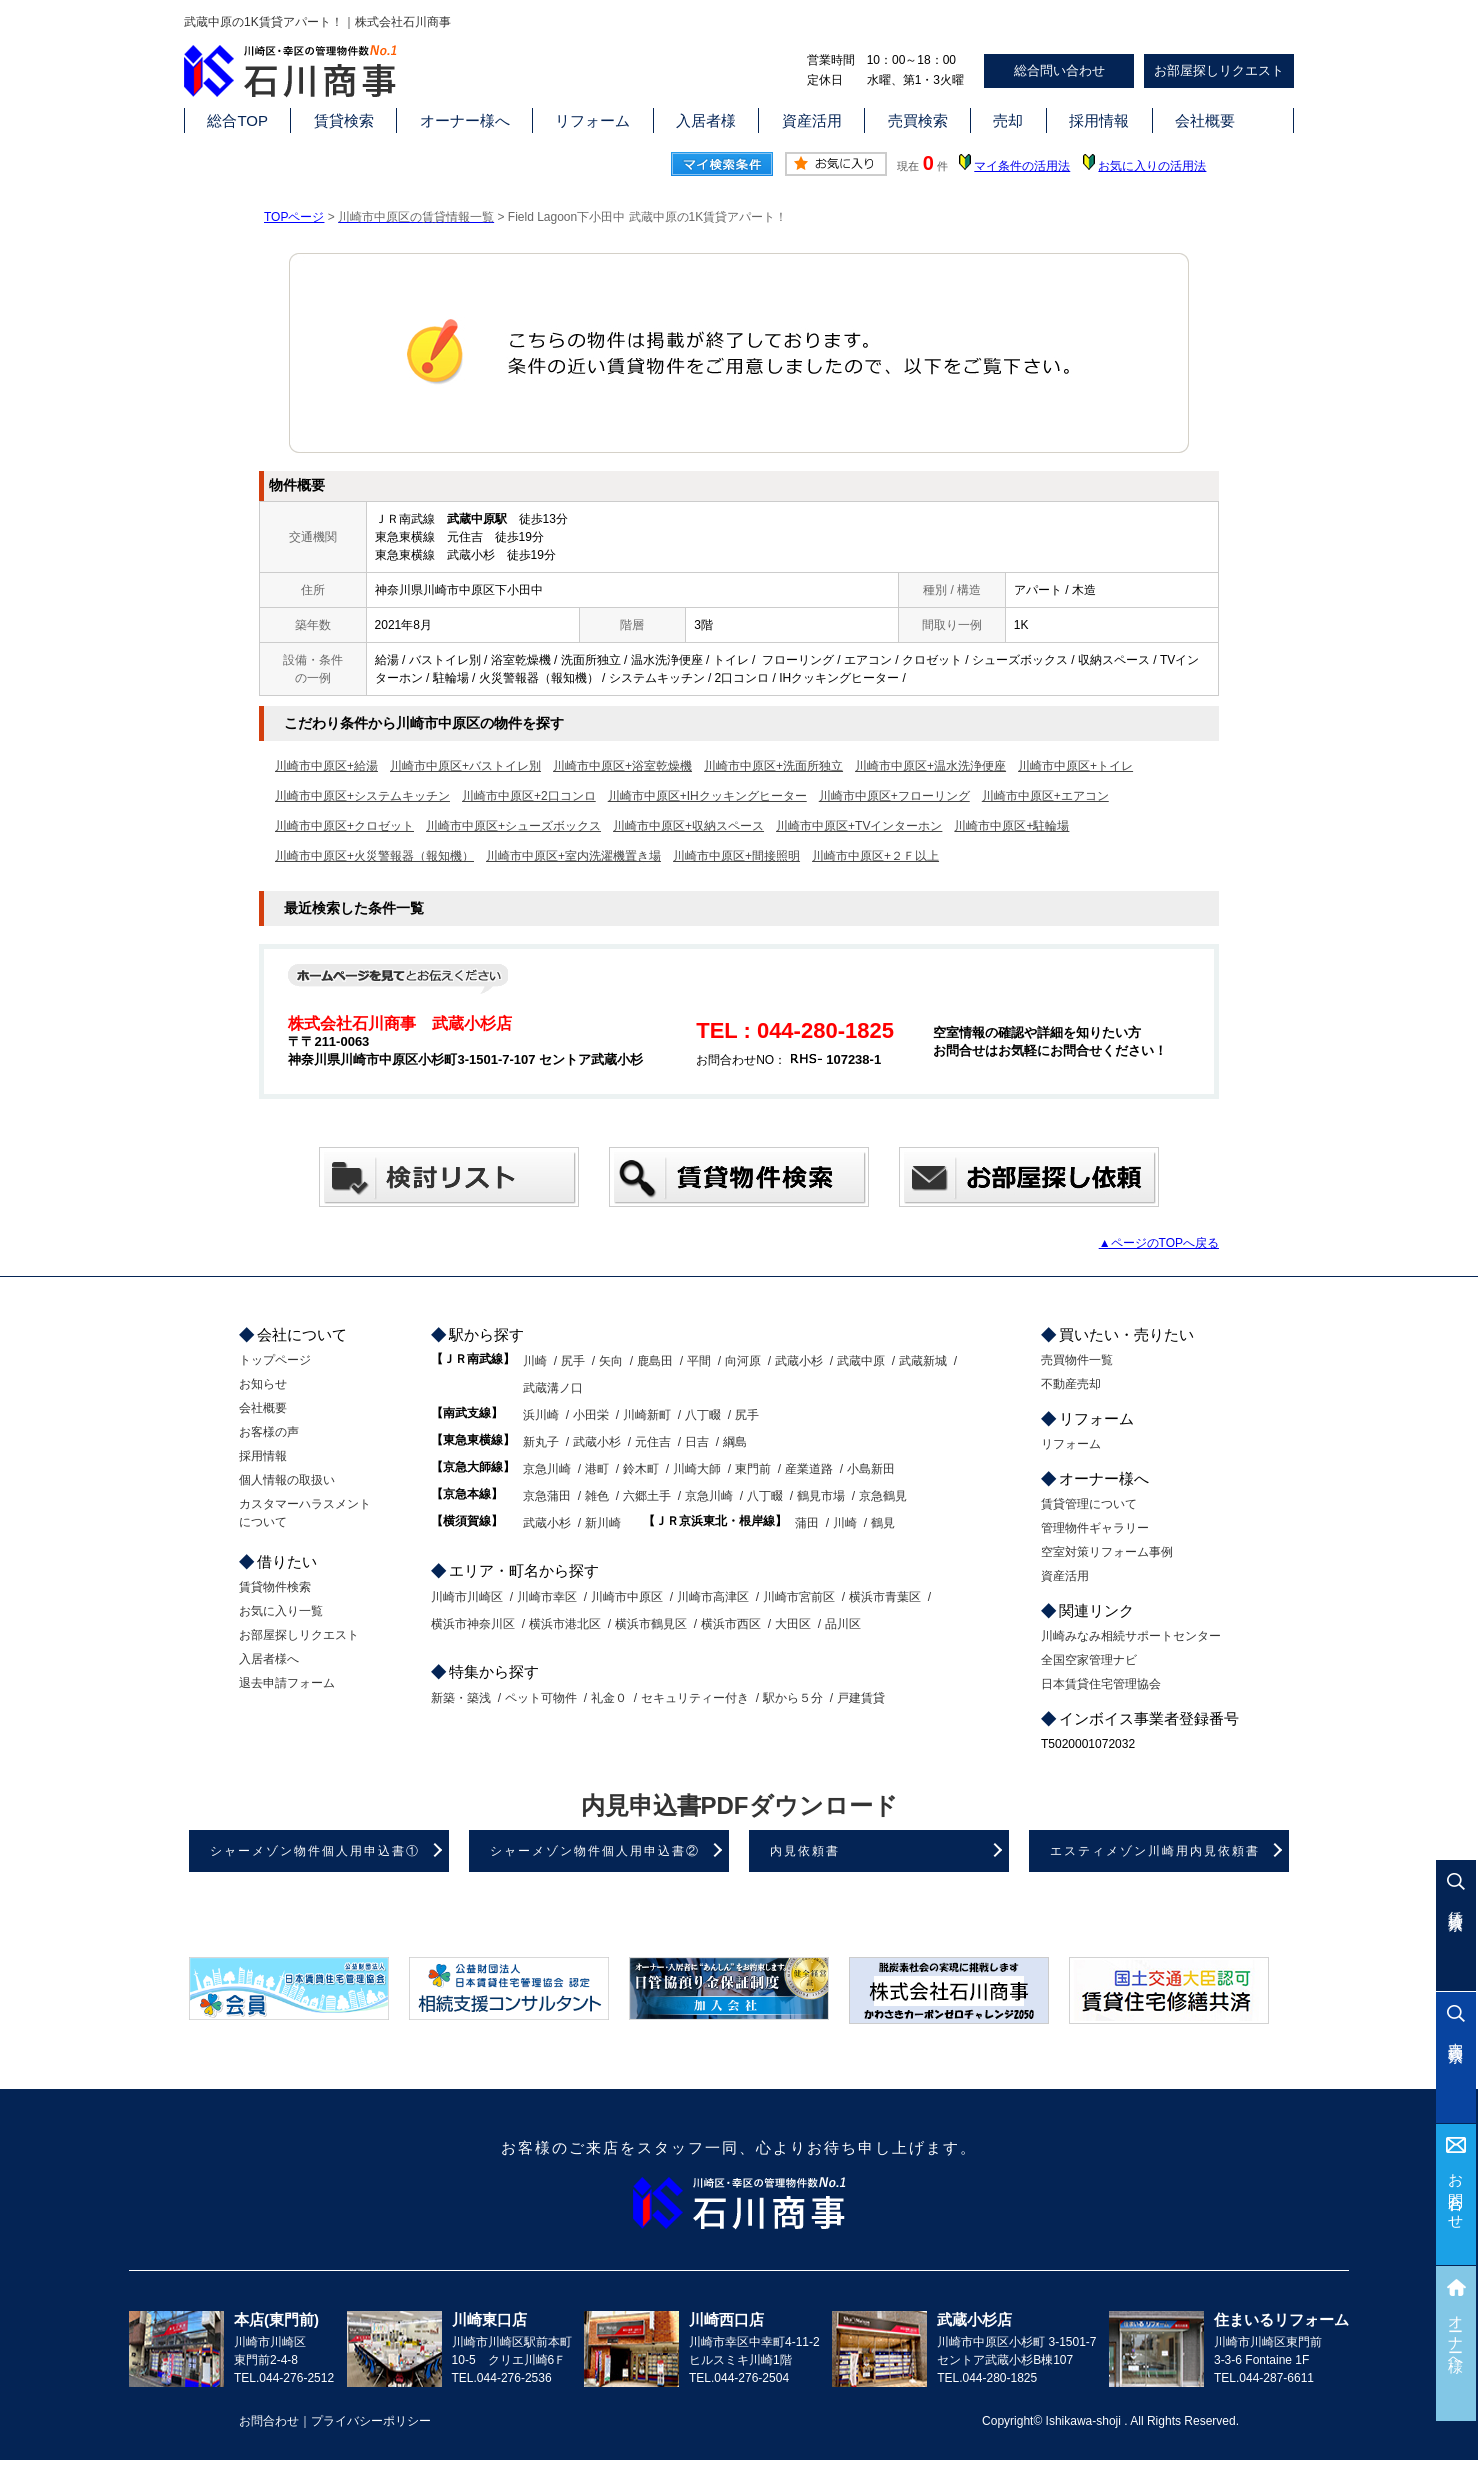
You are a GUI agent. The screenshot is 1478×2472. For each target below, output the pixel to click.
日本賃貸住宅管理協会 (1101, 1684)
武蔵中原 (861, 1361)
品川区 (843, 1624)
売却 (1008, 120)
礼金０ (609, 1698)
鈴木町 (641, 1469)
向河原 (743, 1361)
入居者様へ (269, 1659)
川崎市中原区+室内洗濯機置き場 (573, 856)
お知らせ (263, 1384)
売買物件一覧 (1077, 1360)
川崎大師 (697, 1469)
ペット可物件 (541, 1698)
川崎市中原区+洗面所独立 (773, 766)
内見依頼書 (805, 1851)
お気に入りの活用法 (1152, 166)
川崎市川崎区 (467, 1597)
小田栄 (591, 1415)
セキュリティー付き (695, 1698)
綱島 (735, 1442)
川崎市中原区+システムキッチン (362, 796)
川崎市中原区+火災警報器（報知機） (374, 856)
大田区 (793, 1624)
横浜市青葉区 (885, 1597)
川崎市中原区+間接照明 (736, 856)
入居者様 (706, 120)
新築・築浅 (461, 1698)
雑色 (597, 1496)
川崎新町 (647, 1415)
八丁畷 (703, 1415)
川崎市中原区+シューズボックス (513, 826)
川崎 (535, 1361)
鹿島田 (655, 1361)
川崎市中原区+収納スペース (688, 826)
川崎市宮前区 (799, 1597)
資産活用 (812, 120)
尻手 (573, 1361)
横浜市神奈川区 (473, 1624)
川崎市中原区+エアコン (1045, 796)
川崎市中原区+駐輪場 (1011, 826)
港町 (597, 1469)
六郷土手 (647, 1496)
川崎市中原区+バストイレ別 (465, 766)
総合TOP (237, 120)
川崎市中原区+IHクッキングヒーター (707, 796)
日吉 (697, 1442)
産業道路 (809, 1469)
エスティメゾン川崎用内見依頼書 (1155, 1851)
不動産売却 (1071, 1384)
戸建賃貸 (861, 1698)
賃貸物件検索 (275, 1587)
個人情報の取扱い (287, 1480)
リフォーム (592, 120)
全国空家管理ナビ (1089, 1660)
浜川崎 (541, 1415)
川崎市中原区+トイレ (1075, 766)
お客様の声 (269, 1432)
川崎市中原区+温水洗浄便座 (930, 766)
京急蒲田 (547, 1496)
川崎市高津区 (713, 1597)
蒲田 (807, 1523)
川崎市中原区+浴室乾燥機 (622, 766)
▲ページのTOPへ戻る (1159, 1243)
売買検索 (918, 120)
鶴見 (883, 1523)
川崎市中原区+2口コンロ (529, 796)
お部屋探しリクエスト (1219, 70)
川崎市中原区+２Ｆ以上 (875, 856)
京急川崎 (547, 1469)
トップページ (275, 1360)
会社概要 (1205, 120)
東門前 (753, 1469)
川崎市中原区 (627, 1597)
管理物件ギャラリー (1095, 1528)
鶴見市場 (821, 1496)
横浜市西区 (731, 1624)
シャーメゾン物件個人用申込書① (315, 1851)
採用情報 (1099, 120)
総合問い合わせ (1059, 70)
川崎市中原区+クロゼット (344, 826)
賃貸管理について (1089, 1504)
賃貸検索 (344, 120)
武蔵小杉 (799, 1361)
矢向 (611, 1361)
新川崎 (603, 1523)
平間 (699, 1361)
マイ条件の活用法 (1022, 166)
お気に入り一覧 (281, 1611)
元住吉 (653, 1442)
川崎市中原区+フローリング (894, 796)
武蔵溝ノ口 (553, 1388)
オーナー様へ (465, 120)
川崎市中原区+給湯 (326, 766)
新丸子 (541, 1442)
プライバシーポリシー (371, 2421)
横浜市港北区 (565, 1624)
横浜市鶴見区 (651, 1624)
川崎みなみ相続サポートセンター (1131, 1636)
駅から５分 (793, 1698)
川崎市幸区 (547, 1597)
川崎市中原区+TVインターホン (859, 826)
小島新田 (871, 1469)
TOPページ (294, 217)
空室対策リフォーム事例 (1107, 1552)
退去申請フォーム (287, 1683)
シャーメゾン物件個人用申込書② (595, 1851)
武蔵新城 (923, 1361)
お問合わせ (1456, 2193)
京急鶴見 (883, 1496)
